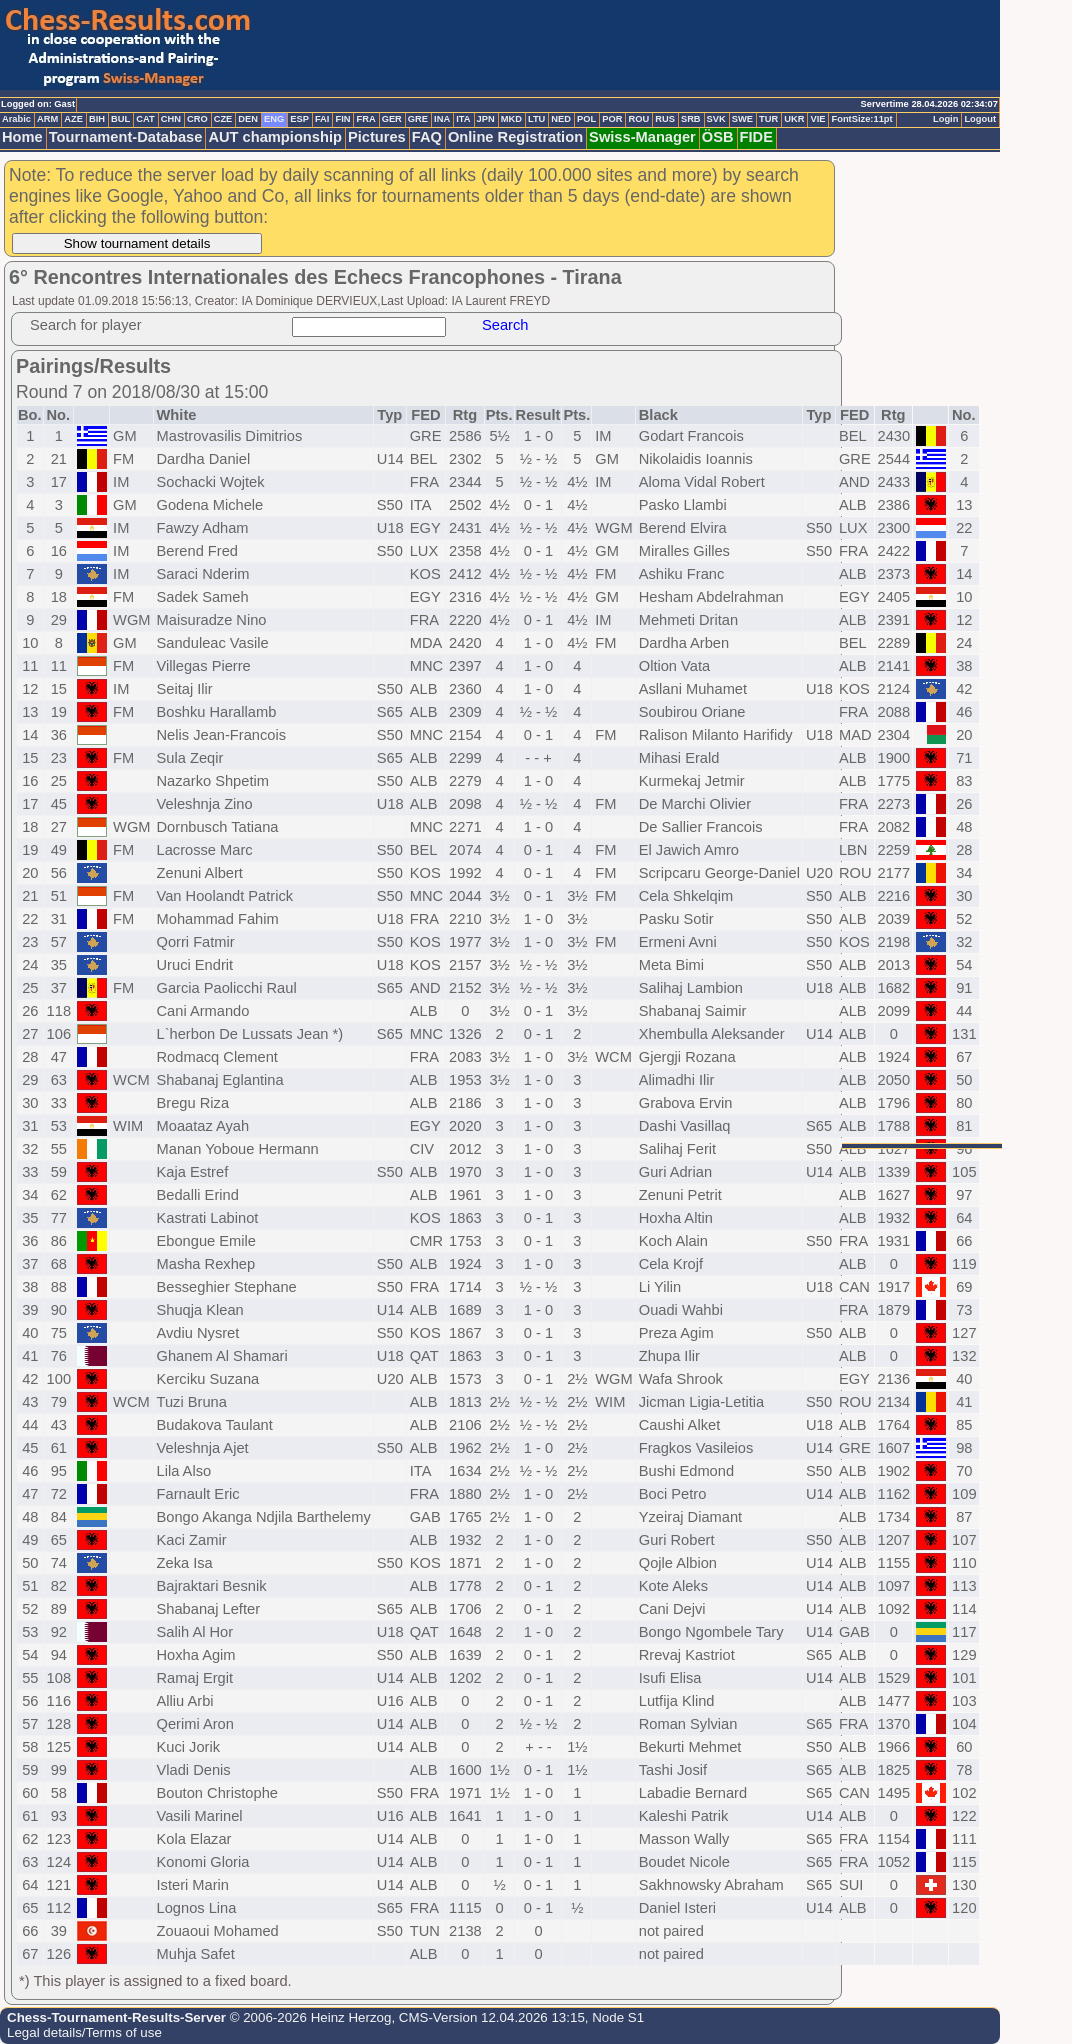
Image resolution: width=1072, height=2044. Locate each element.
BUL (120, 119)
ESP (299, 119)
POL (586, 119)
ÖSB (718, 137)
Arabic (16, 119)
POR (612, 119)
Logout (980, 119)
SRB (691, 119)
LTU (536, 119)
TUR (768, 119)
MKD (511, 119)
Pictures (377, 137)
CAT (145, 119)
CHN (171, 119)
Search (505, 325)
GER (392, 119)
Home (22, 137)
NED (561, 119)
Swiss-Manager (642, 137)
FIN (342, 119)
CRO (197, 119)
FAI (322, 119)
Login (945, 119)
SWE (742, 119)
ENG (274, 119)
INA (442, 119)
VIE (817, 119)
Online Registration (515, 137)
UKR (794, 119)
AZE (73, 119)
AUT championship (275, 137)
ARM (47, 119)
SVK (716, 119)
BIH (97, 119)
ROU (638, 119)
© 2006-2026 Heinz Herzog (308, 2017)
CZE (223, 119)
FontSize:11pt (861, 119)
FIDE (756, 137)
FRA (365, 119)
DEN (248, 119)
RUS (665, 119)
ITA (463, 119)
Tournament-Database (126, 137)
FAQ (427, 137)
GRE (418, 119)
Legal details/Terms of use (84, 2032)
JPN (486, 119)
